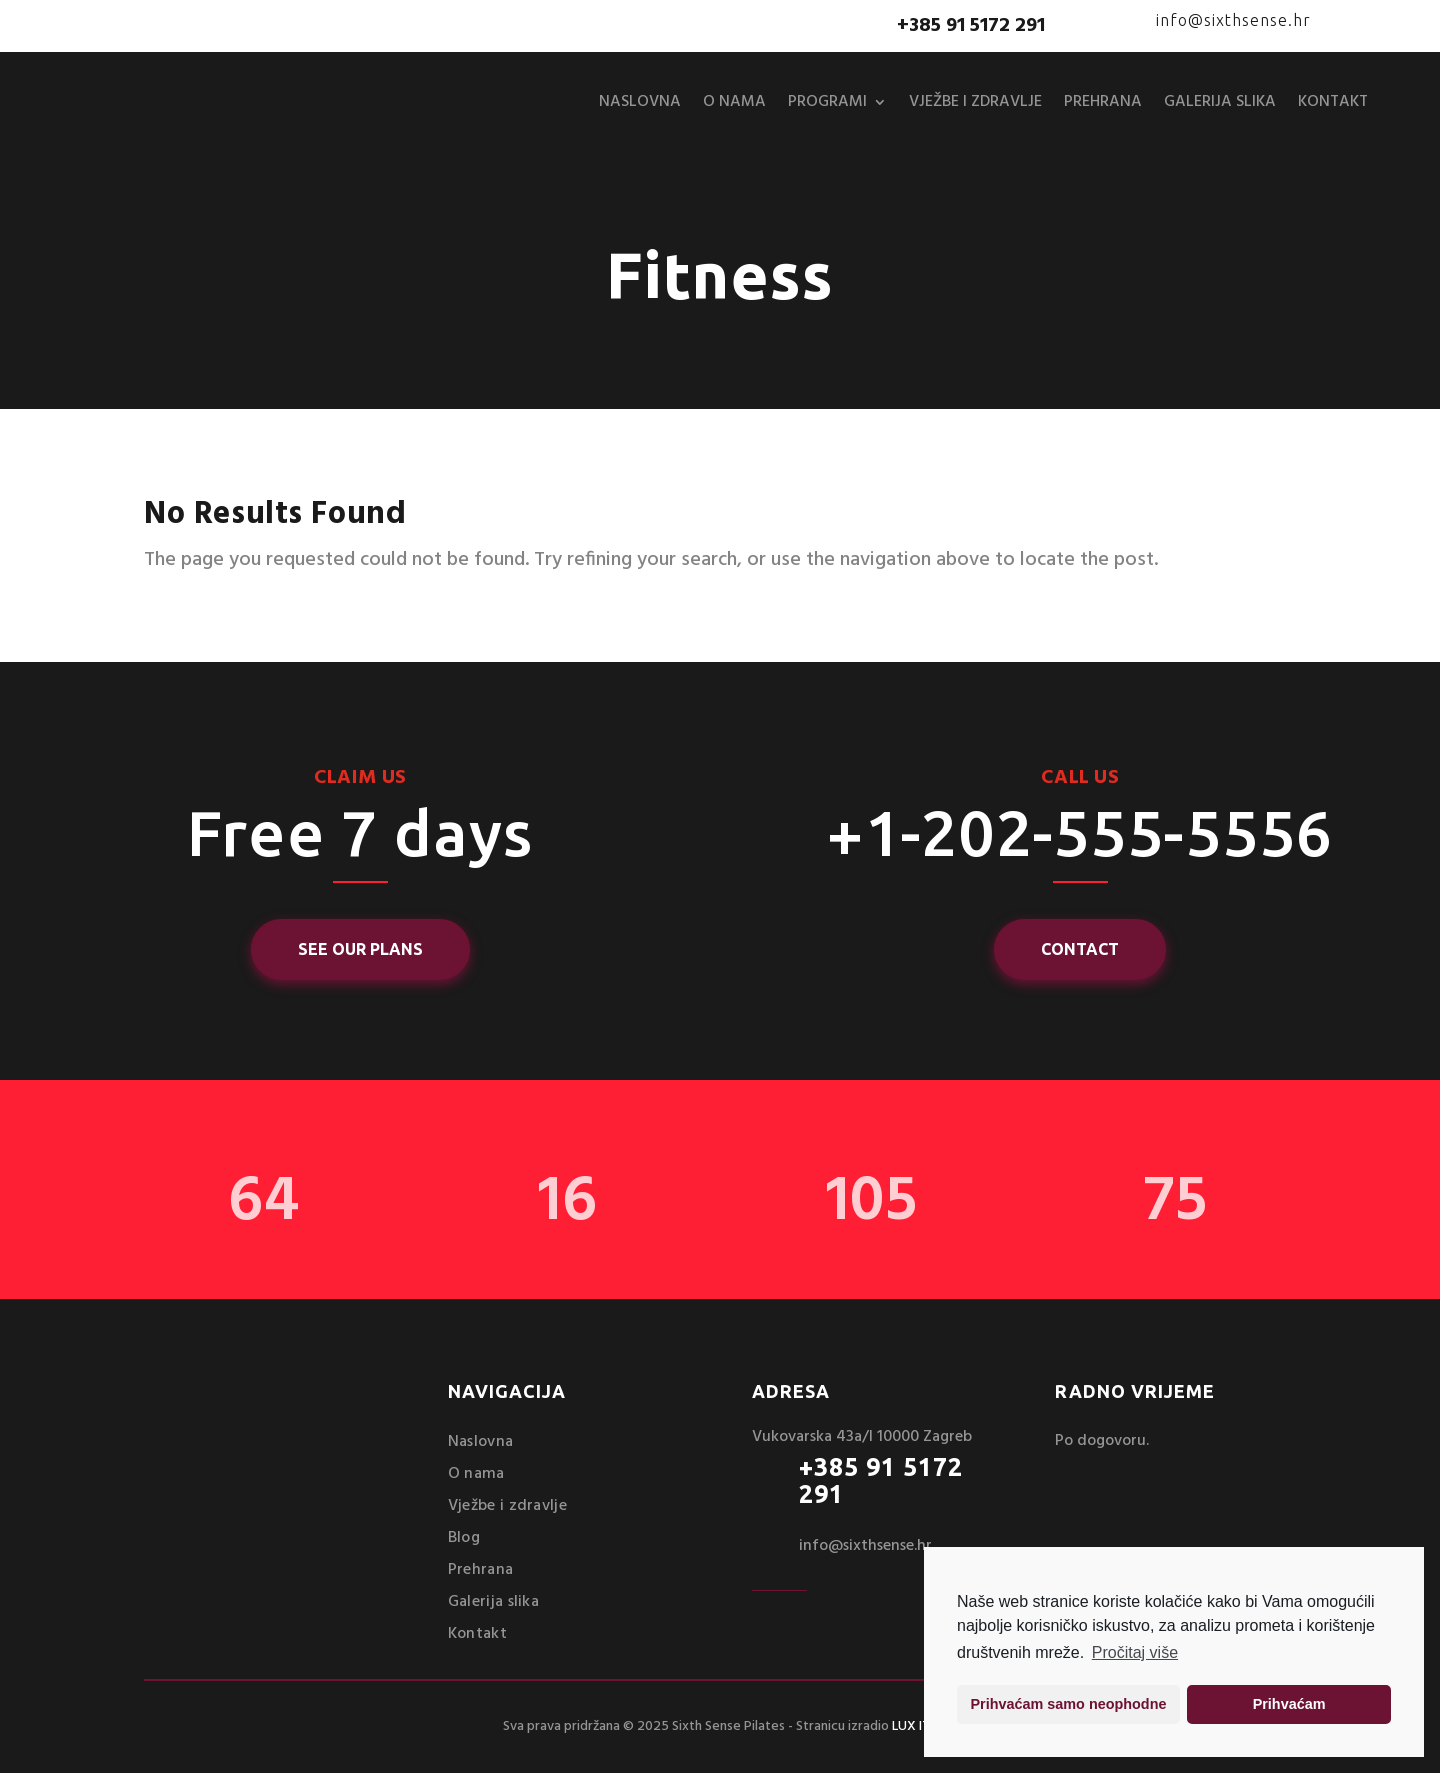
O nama (734, 102)
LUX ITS (914, 1726)
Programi (827, 102)
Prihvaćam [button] (1289, 1704)
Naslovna (640, 102)
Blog (464, 1538)
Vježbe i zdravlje (975, 102)
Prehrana (1103, 102)
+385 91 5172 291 (881, 1481)
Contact (1080, 949)
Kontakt (1333, 102)
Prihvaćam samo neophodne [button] (1069, 1704)
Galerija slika (1220, 102)
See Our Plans (360, 949)
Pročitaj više (1135, 1652)
